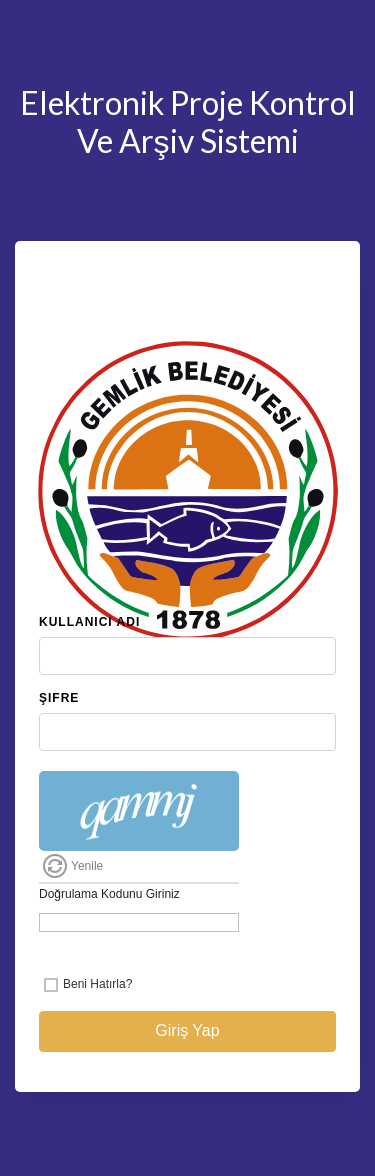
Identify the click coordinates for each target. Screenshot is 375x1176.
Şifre (59, 698)
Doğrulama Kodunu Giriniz (109, 894)
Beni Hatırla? (97, 984)
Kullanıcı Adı (89, 622)
